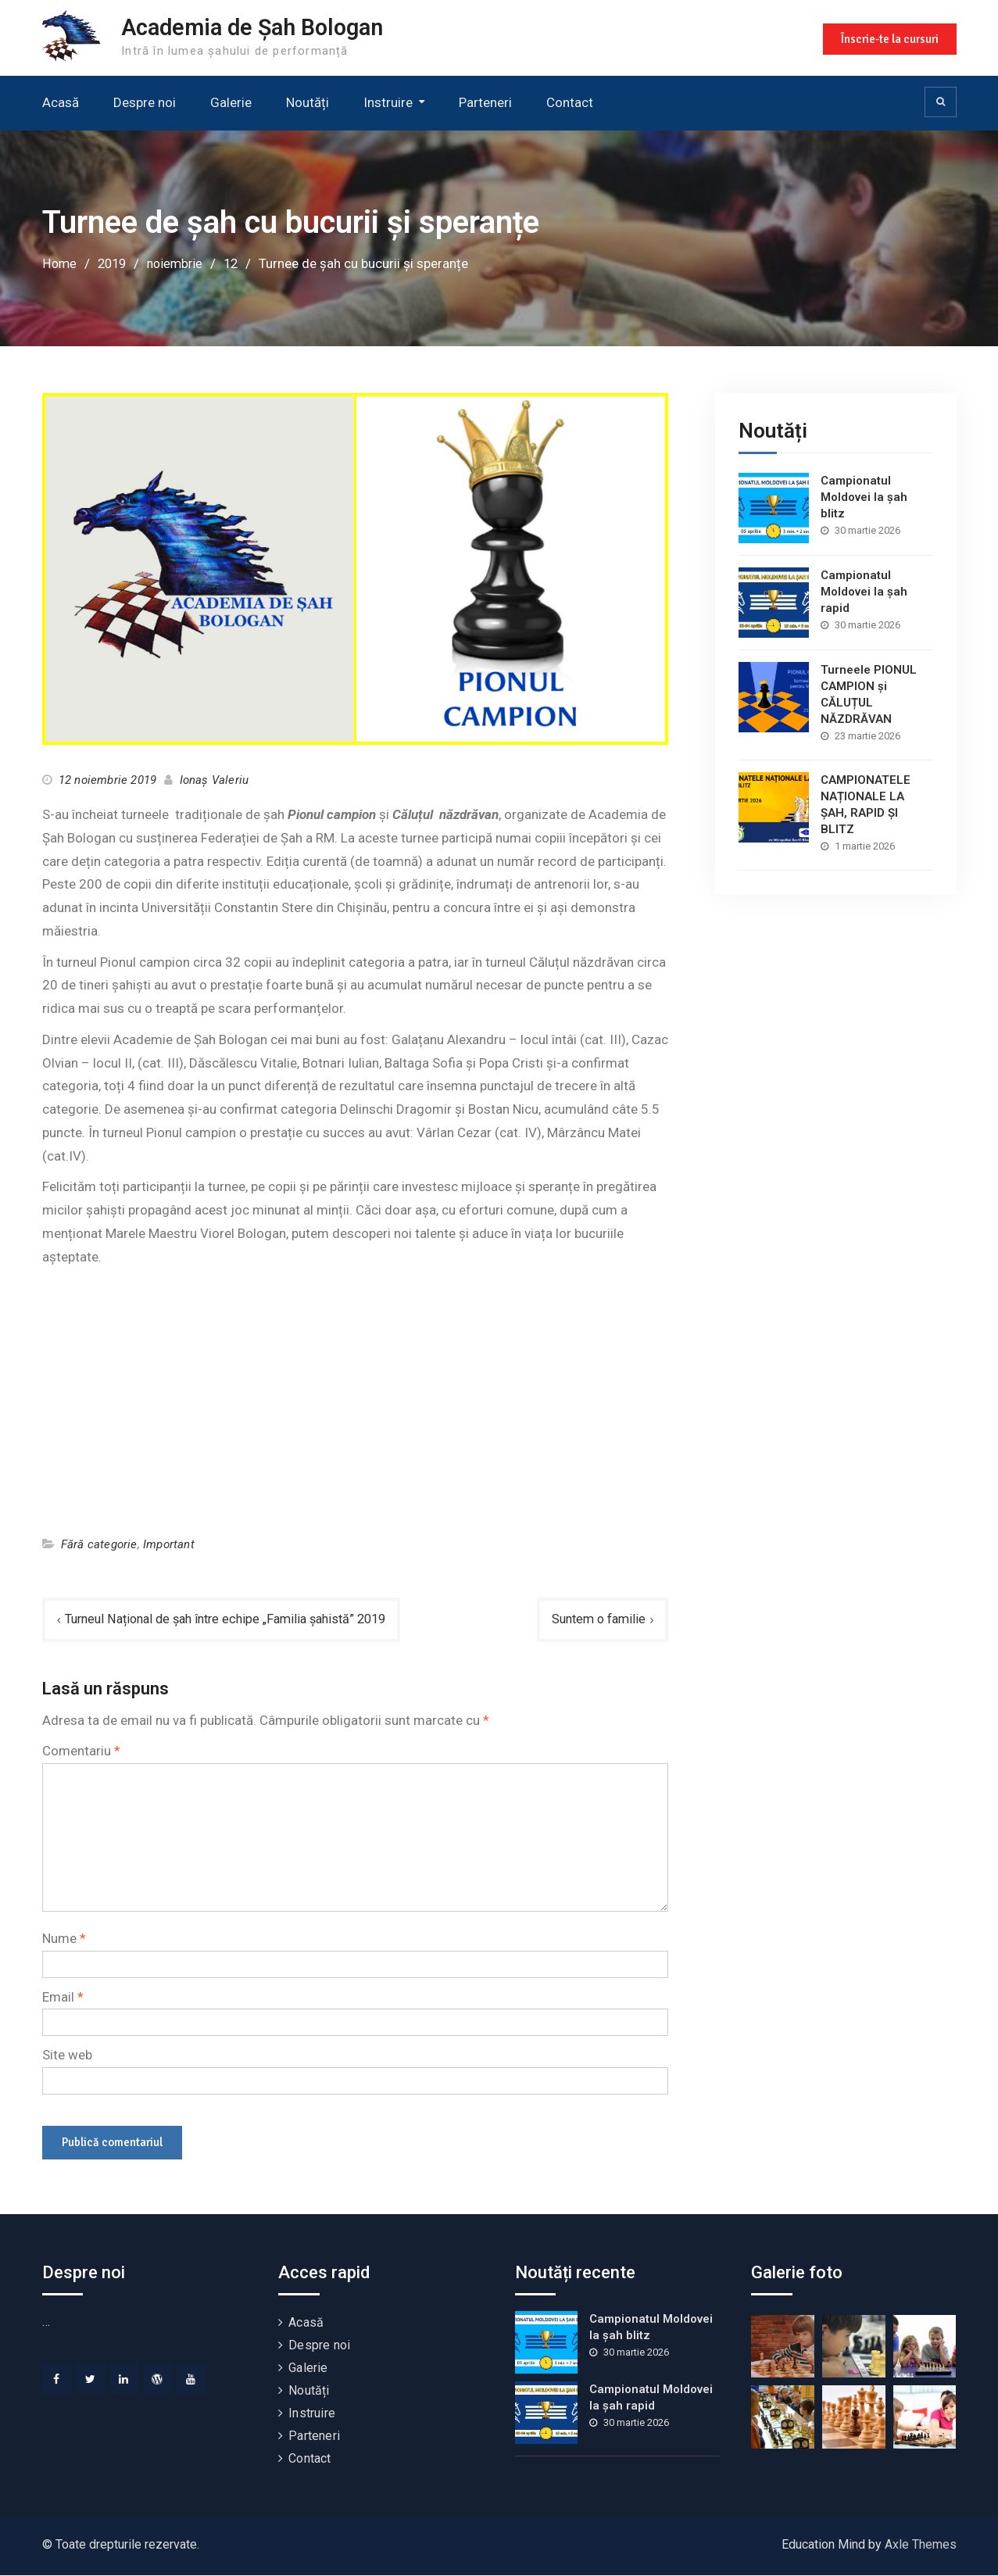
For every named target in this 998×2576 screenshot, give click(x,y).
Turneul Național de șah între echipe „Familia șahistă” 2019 (236, 1619)
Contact (569, 102)
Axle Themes (921, 2545)
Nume (64, 1938)
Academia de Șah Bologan (261, 27)
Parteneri (485, 102)
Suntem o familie (596, 1619)
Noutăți (307, 102)
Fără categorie (99, 1544)
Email (63, 1997)
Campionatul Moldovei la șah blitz (864, 496)
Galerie (231, 102)
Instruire (388, 102)
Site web (67, 2055)
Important (169, 1544)
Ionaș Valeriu (214, 780)
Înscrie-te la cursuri (888, 37)
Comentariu (81, 1751)
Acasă (60, 102)
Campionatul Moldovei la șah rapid (864, 590)
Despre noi (144, 102)
